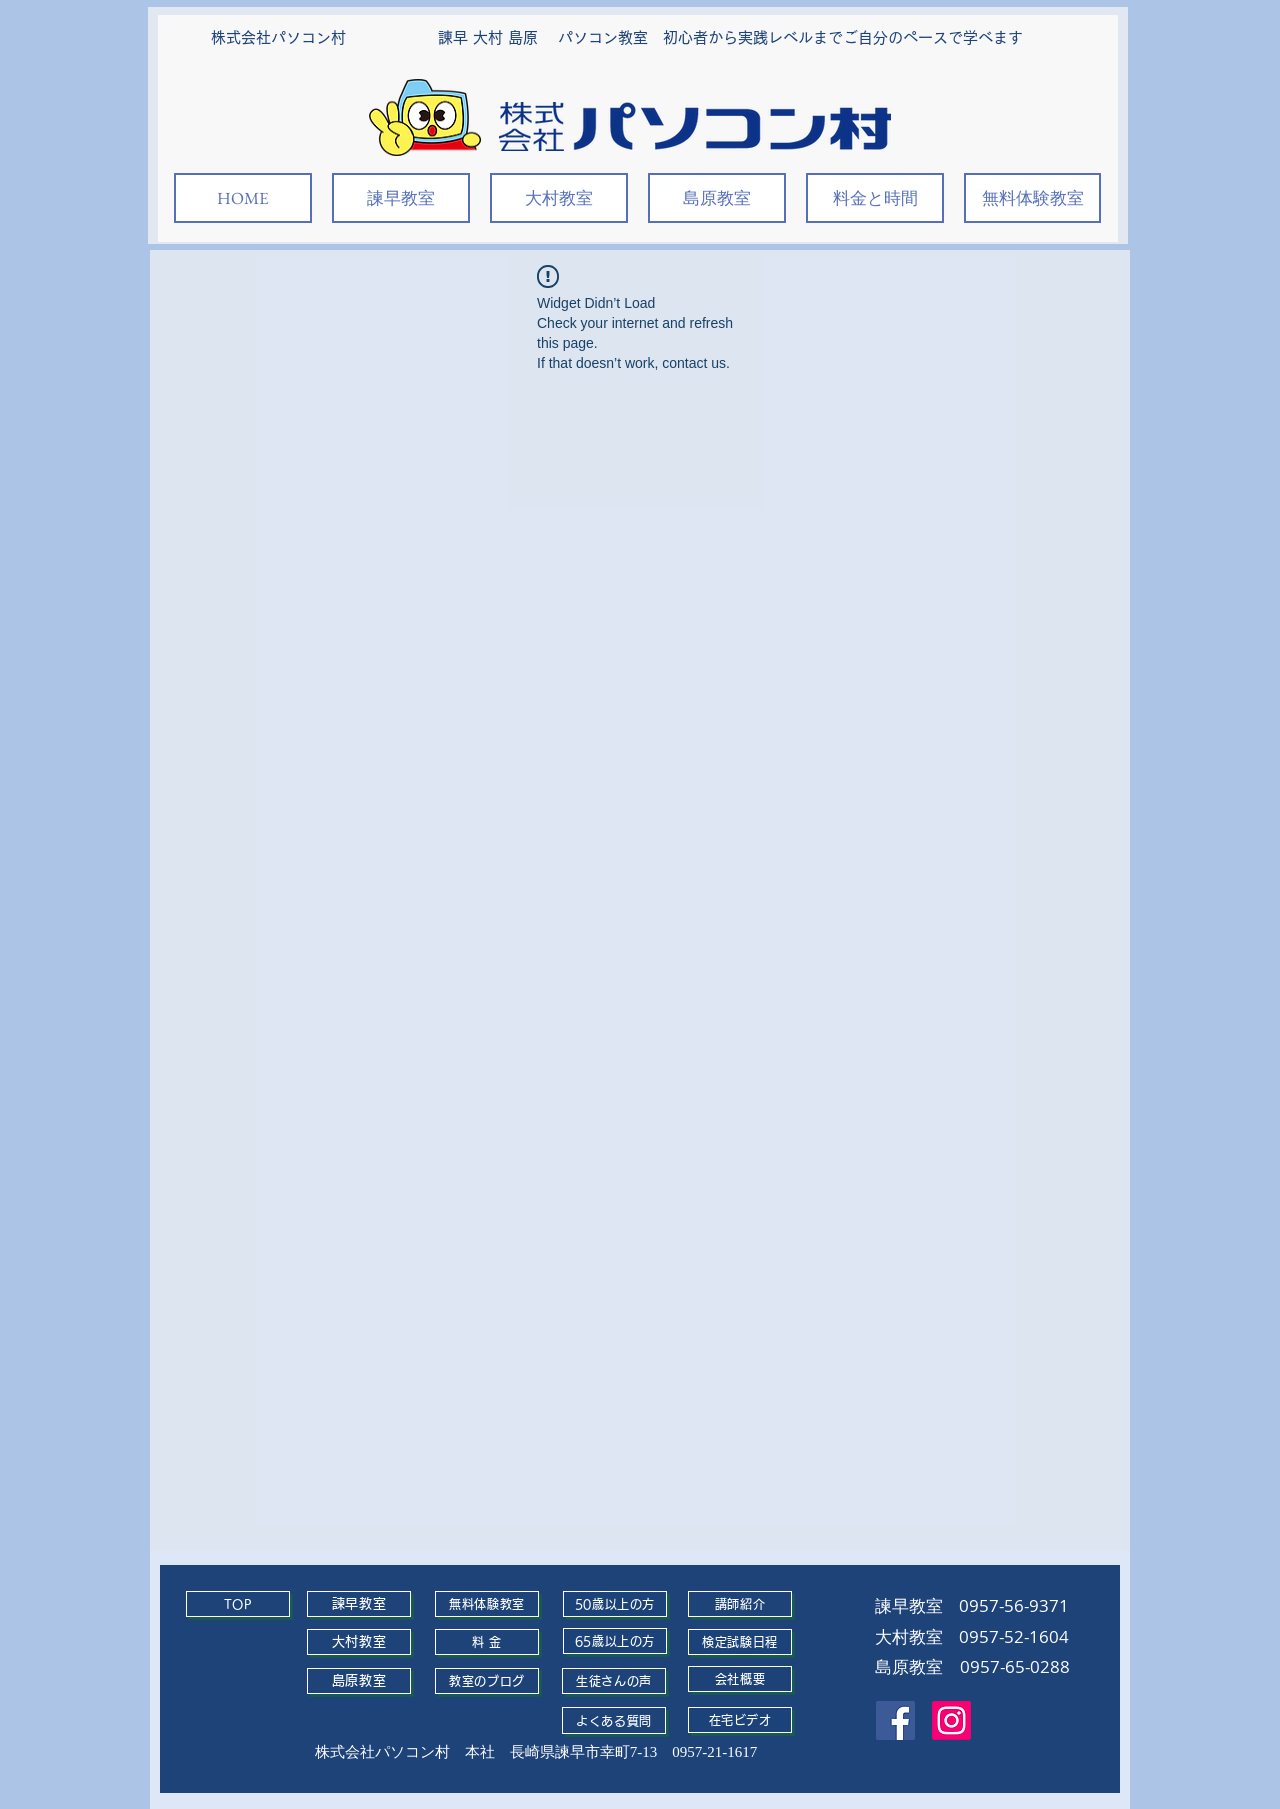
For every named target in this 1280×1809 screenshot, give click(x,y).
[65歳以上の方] (615, 1641)
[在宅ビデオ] (740, 1720)
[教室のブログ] (487, 1681)
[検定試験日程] (740, 1642)
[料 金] (487, 1642)
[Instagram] (951, 1720)
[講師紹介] (740, 1604)
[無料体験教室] (487, 1604)
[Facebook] (895, 1720)
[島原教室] (359, 1681)
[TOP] (238, 1604)
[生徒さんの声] (614, 1681)
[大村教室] (359, 1642)
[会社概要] (740, 1679)
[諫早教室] (359, 1604)
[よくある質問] (614, 1720)
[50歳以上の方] (615, 1604)
